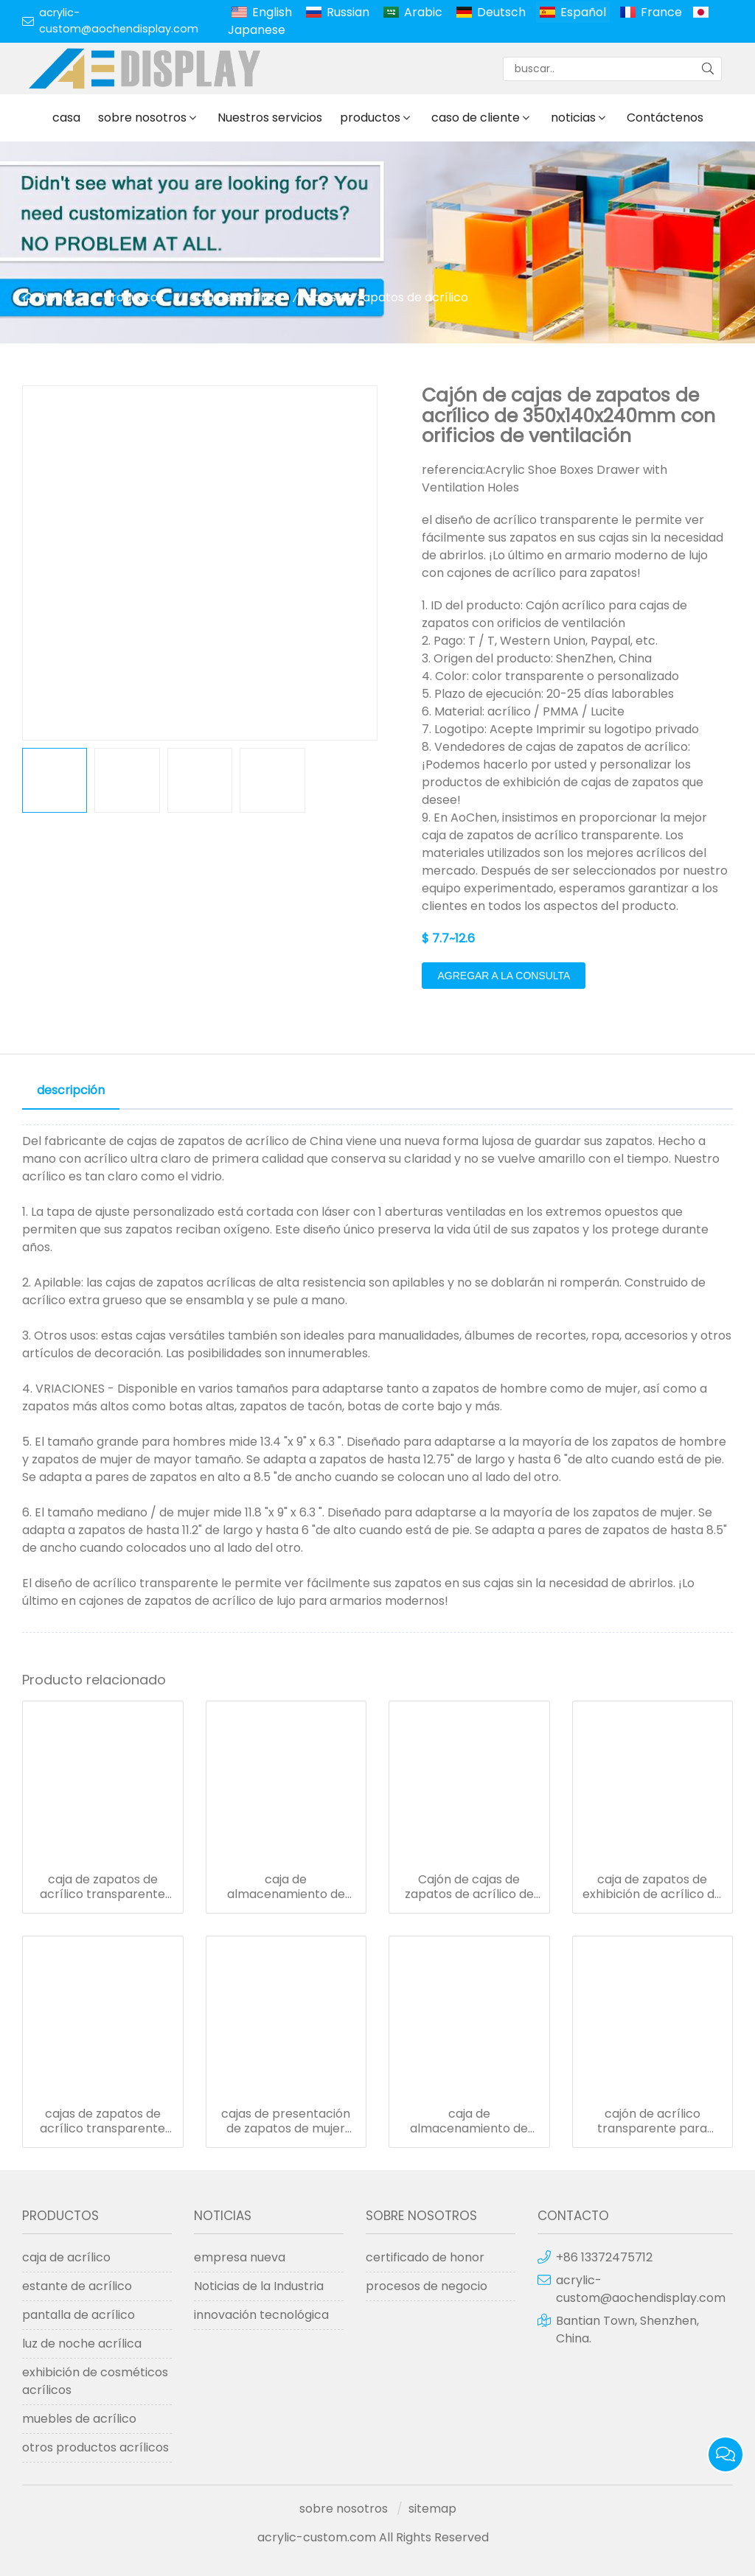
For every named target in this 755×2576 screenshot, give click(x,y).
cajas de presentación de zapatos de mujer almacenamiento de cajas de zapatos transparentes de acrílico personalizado (285, 2121)
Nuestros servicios (270, 117)
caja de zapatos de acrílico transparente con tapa (102, 1887)
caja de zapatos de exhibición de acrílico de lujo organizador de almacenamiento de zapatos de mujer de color (652, 1887)
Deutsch (501, 12)
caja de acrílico (233, 297)
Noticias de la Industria (259, 2286)
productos (370, 117)
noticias (573, 117)
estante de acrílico (77, 2286)
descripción (71, 1090)
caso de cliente (475, 117)
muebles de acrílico (79, 2418)
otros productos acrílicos (95, 2447)
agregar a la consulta (503, 975)
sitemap (432, 2508)
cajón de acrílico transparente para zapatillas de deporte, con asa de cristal (652, 2121)
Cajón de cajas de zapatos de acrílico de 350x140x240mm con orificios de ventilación (469, 1887)
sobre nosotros (142, 117)
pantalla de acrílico (78, 2314)
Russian (348, 12)
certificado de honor (425, 2257)
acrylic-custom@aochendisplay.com (118, 20)
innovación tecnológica (261, 2314)
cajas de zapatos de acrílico (387, 297)
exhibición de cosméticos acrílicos (95, 2381)
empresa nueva (239, 2257)
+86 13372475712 (604, 2257)
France (661, 12)
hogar (58, 297)
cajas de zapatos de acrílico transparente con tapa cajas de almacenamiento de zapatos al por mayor (102, 2121)
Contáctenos (665, 117)
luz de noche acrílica (82, 2343)
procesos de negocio (426, 2286)
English (272, 12)
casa (66, 117)
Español (583, 12)
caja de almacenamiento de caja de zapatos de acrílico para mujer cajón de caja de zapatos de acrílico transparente (286, 1887)
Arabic (423, 12)
